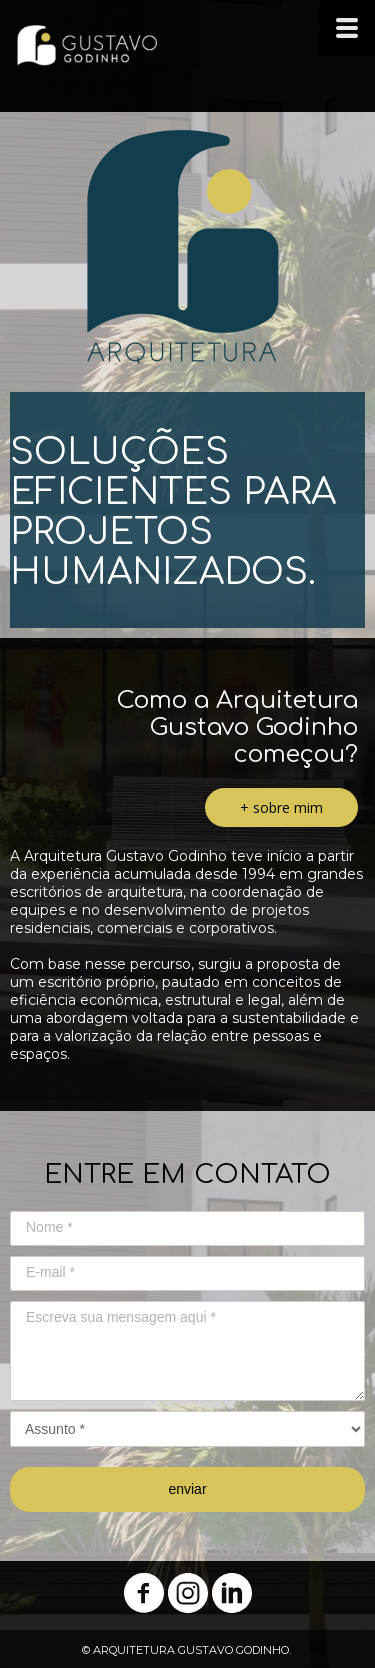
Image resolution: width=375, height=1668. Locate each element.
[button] (281, 807)
